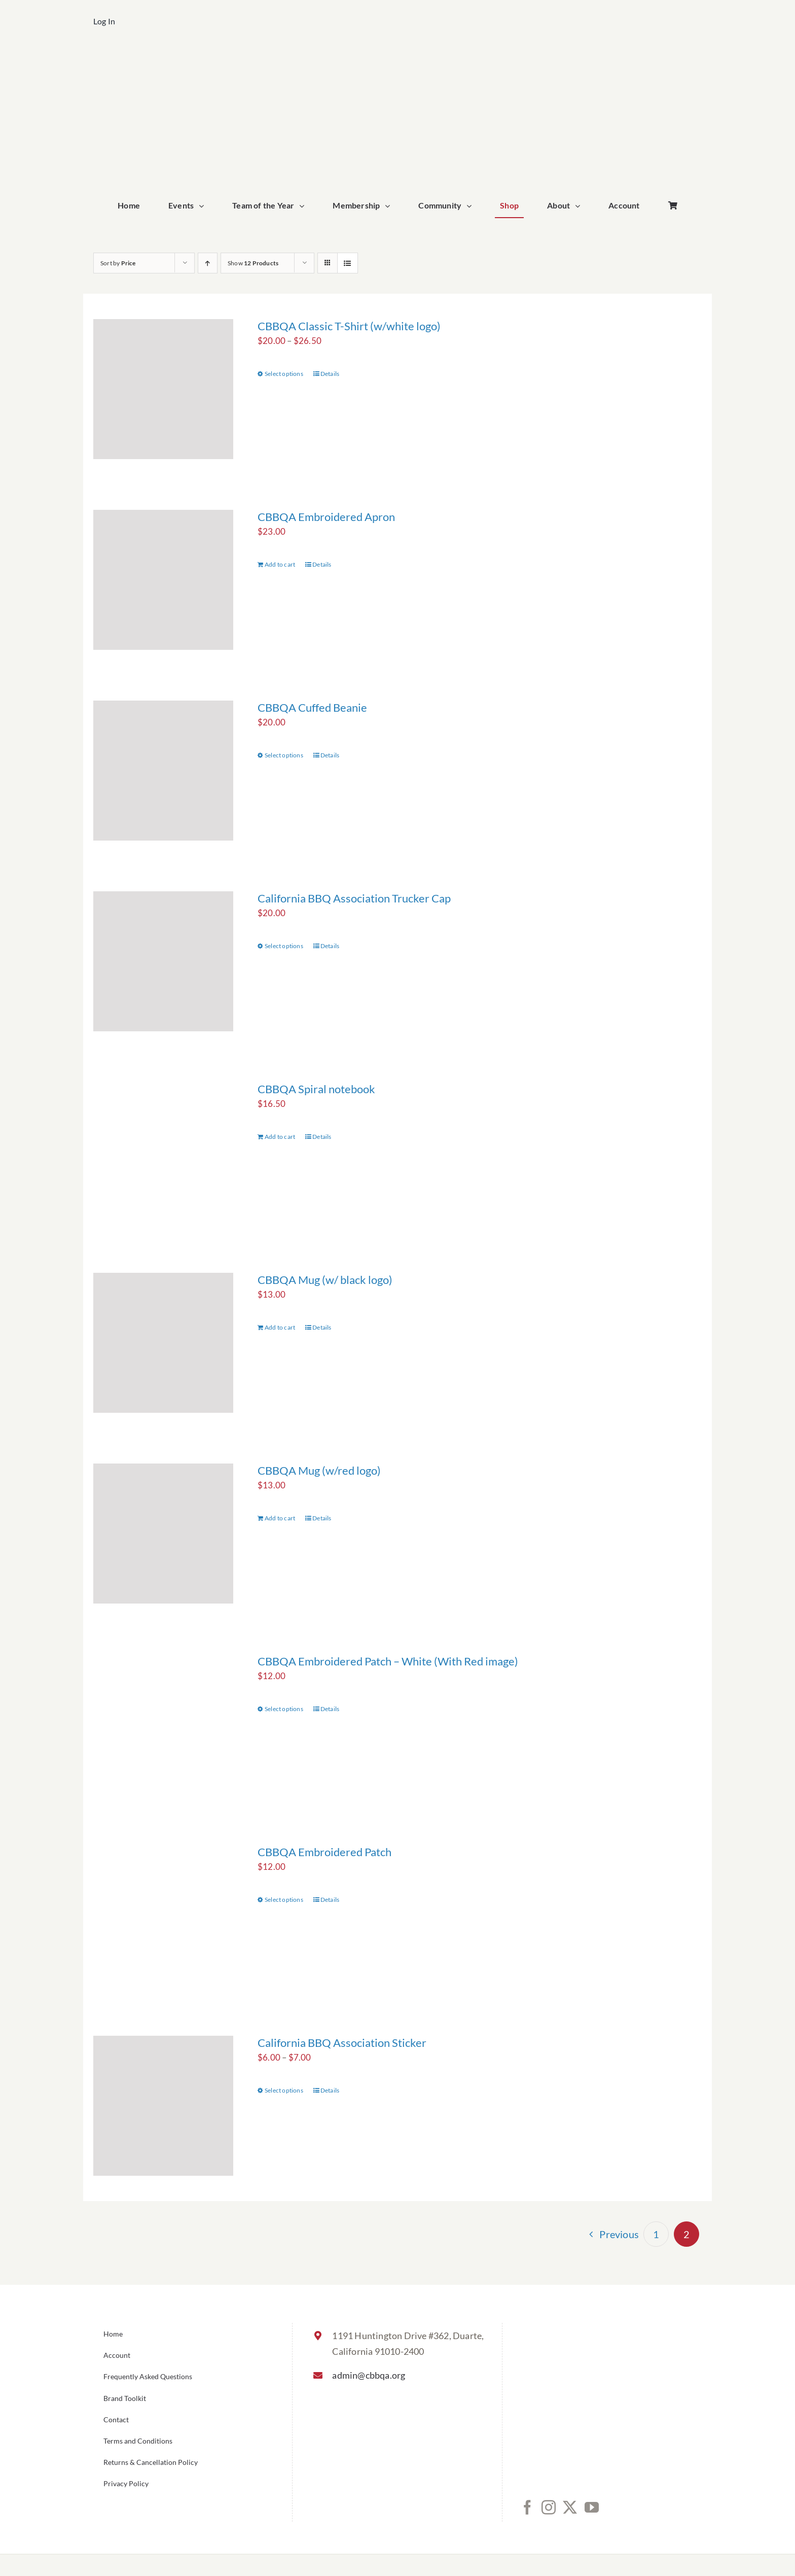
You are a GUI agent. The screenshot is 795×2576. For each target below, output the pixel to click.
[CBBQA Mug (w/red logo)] (163, 1534)
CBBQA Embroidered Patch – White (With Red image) (388, 1661)
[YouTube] (592, 2507)
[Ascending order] (208, 263)
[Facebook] (527, 2507)
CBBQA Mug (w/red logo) (319, 1470)
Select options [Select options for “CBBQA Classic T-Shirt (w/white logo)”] (284, 373)
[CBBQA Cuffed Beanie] (163, 771)
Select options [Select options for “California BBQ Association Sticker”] (284, 2090)
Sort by (118, 263)
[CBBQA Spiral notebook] (163, 1152)
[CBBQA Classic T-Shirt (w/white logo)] (163, 389)
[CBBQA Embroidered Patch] (163, 1915)
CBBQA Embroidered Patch (324, 1852)
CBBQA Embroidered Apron (326, 517)
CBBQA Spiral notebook (316, 1089)
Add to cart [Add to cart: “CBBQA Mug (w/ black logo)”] (280, 1327)
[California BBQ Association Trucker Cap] (163, 961)
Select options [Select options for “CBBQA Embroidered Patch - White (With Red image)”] (284, 1709)
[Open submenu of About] (580, 206)
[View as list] (347, 263)
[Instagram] (548, 2507)
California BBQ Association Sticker (342, 2042)
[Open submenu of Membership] (390, 206)
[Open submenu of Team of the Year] (304, 206)
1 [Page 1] (656, 2234)
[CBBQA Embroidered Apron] (163, 580)
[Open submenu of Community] (471, 206)
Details (329, 373)
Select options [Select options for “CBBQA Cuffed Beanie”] (284, 755)
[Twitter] (570, 2507)
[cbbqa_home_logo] (397, 59)
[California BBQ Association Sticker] (163, 2106)
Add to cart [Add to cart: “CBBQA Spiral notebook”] (280, 1136)
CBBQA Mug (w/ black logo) (325, 1279)
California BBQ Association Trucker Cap (354, 898)
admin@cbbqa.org (368, 2375)
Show (253, 263)
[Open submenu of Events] (204, 206)
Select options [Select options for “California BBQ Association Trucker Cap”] (284, 946)
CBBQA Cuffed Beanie (312, 707)
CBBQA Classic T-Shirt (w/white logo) (349, 326)
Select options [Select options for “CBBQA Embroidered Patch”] (284, 1899)
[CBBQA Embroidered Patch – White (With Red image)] (163, 1724)
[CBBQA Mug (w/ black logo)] (163, 1343)
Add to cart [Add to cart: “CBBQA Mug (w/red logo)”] (280, 1518)
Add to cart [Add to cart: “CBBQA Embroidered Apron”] (280, 564)
